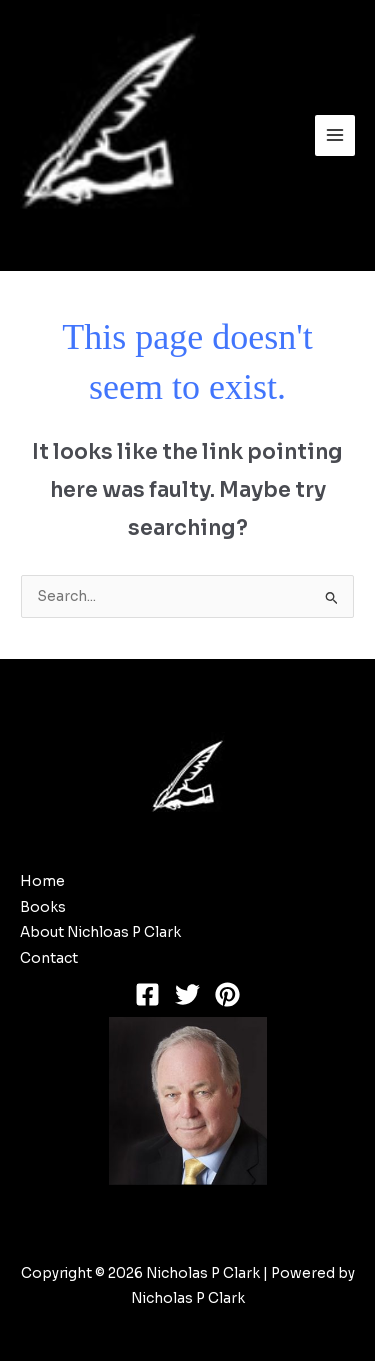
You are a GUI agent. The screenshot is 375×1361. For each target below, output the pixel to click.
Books (43, 907)
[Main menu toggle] (335, 135)
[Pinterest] (227, 994)
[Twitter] (187, 994)
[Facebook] (147, 994)
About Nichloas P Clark (100, 932)
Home (42, 881)
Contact (49, 958)
